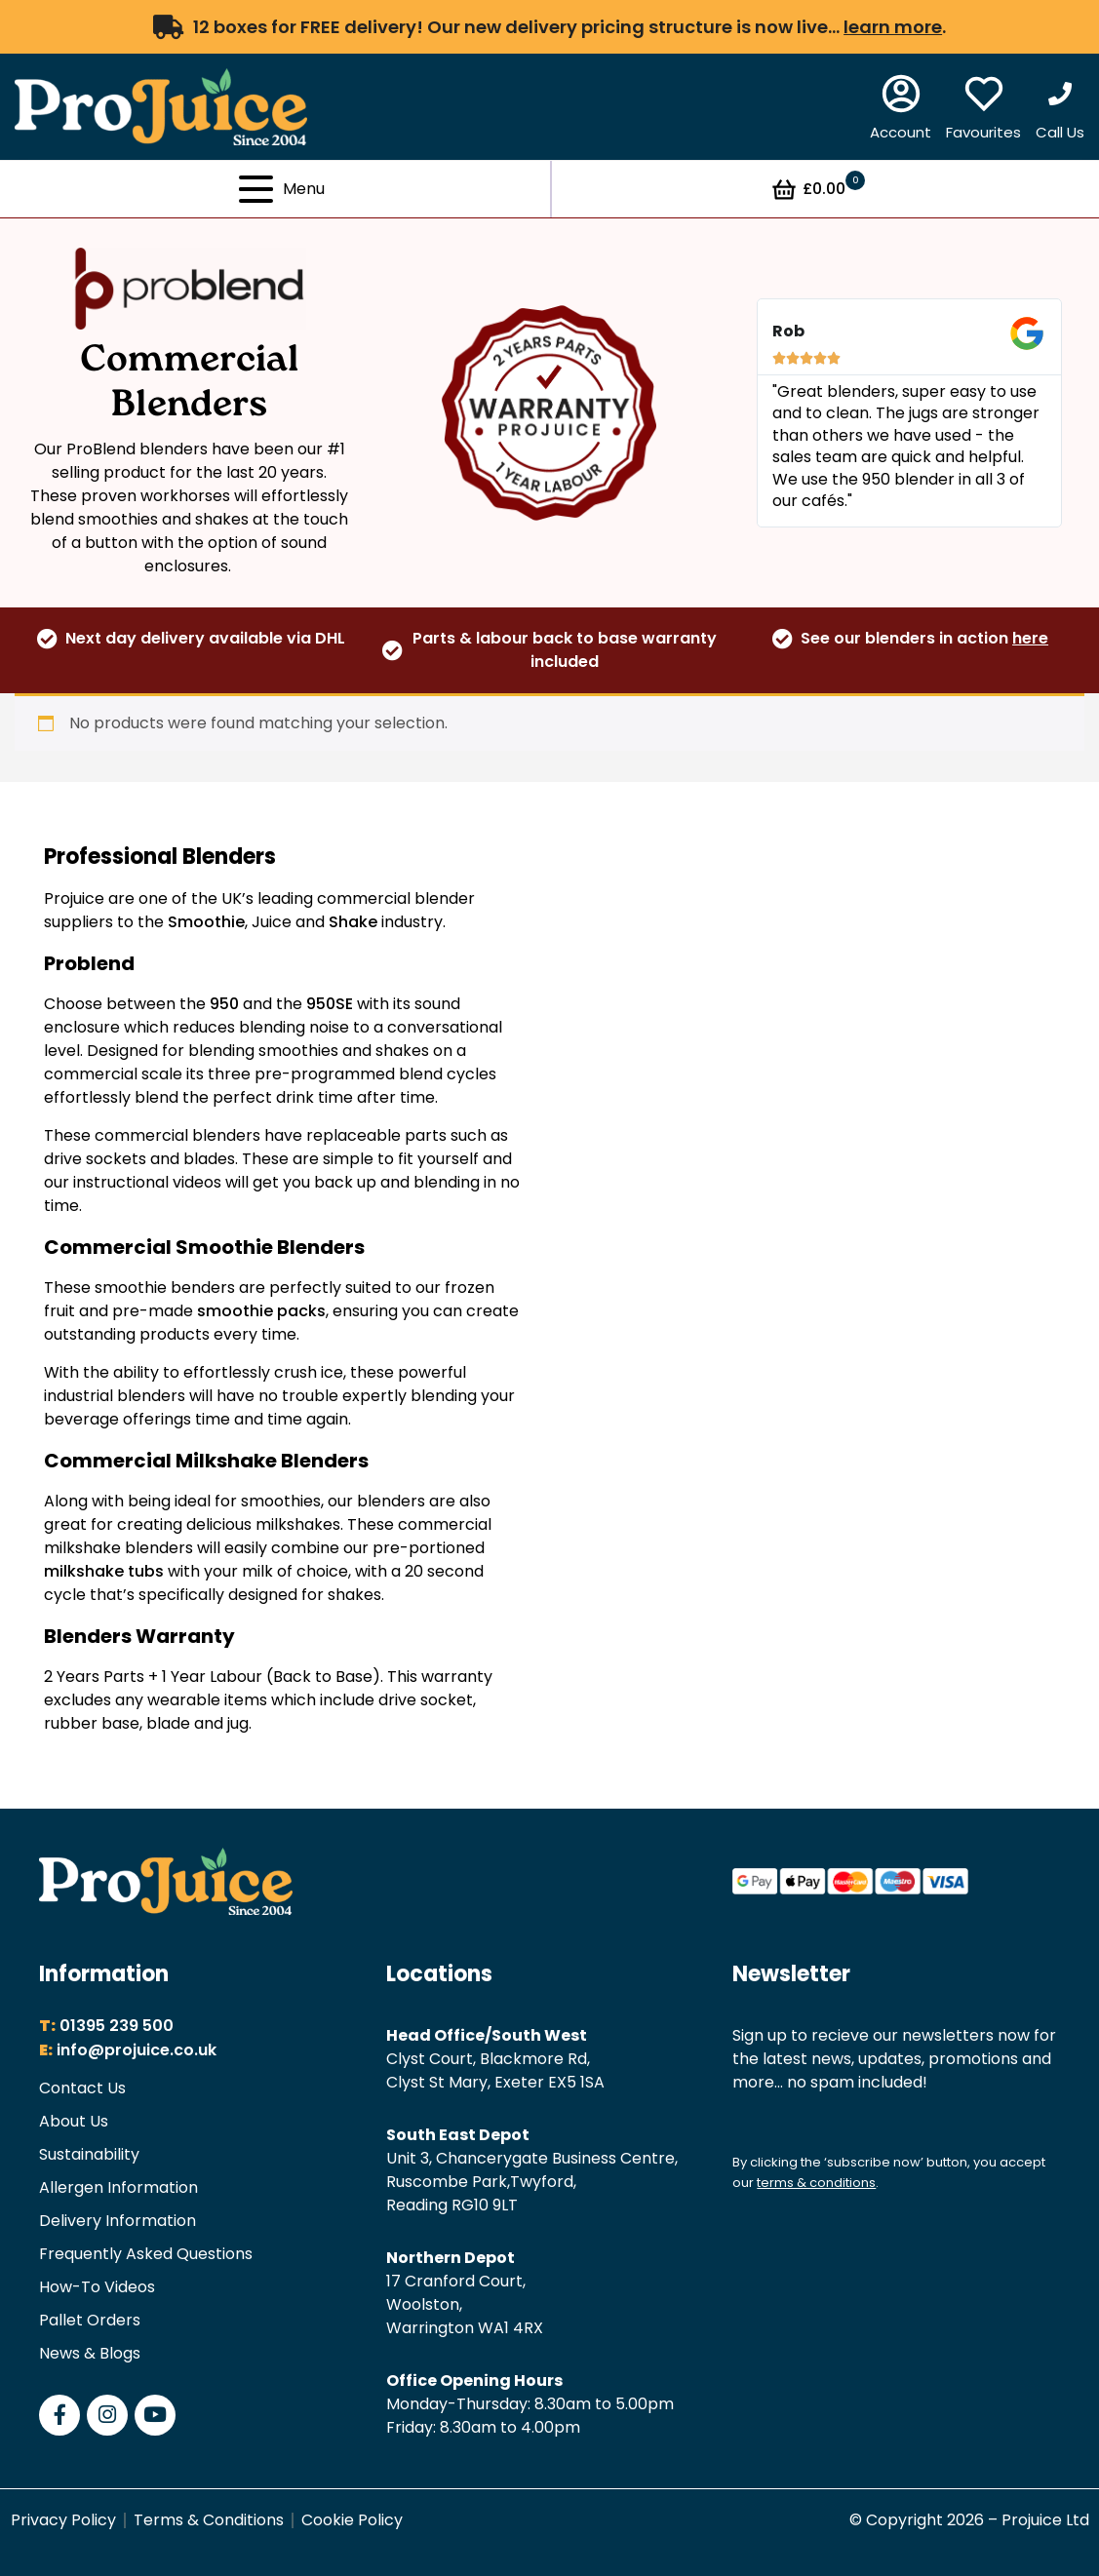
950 (224, 1004)
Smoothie (206, 922)
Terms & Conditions (209, 2520)
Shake (353, 922)
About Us (73, 2121)
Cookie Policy (352, 2520)
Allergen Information (118, 2187)
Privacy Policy (63, 2520)
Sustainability (89, 2154)
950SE (329, 1004)
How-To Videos (97, 2287)
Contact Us (82, 2088)
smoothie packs (261, 1311)
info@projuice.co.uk (136, 2050)
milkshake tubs (104, 1571)
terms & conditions (816, 2182)
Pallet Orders (89, 2320)
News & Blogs (89, 2353)
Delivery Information (117, 2220)
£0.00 (817, 189)
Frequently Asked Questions (146, 2254)
